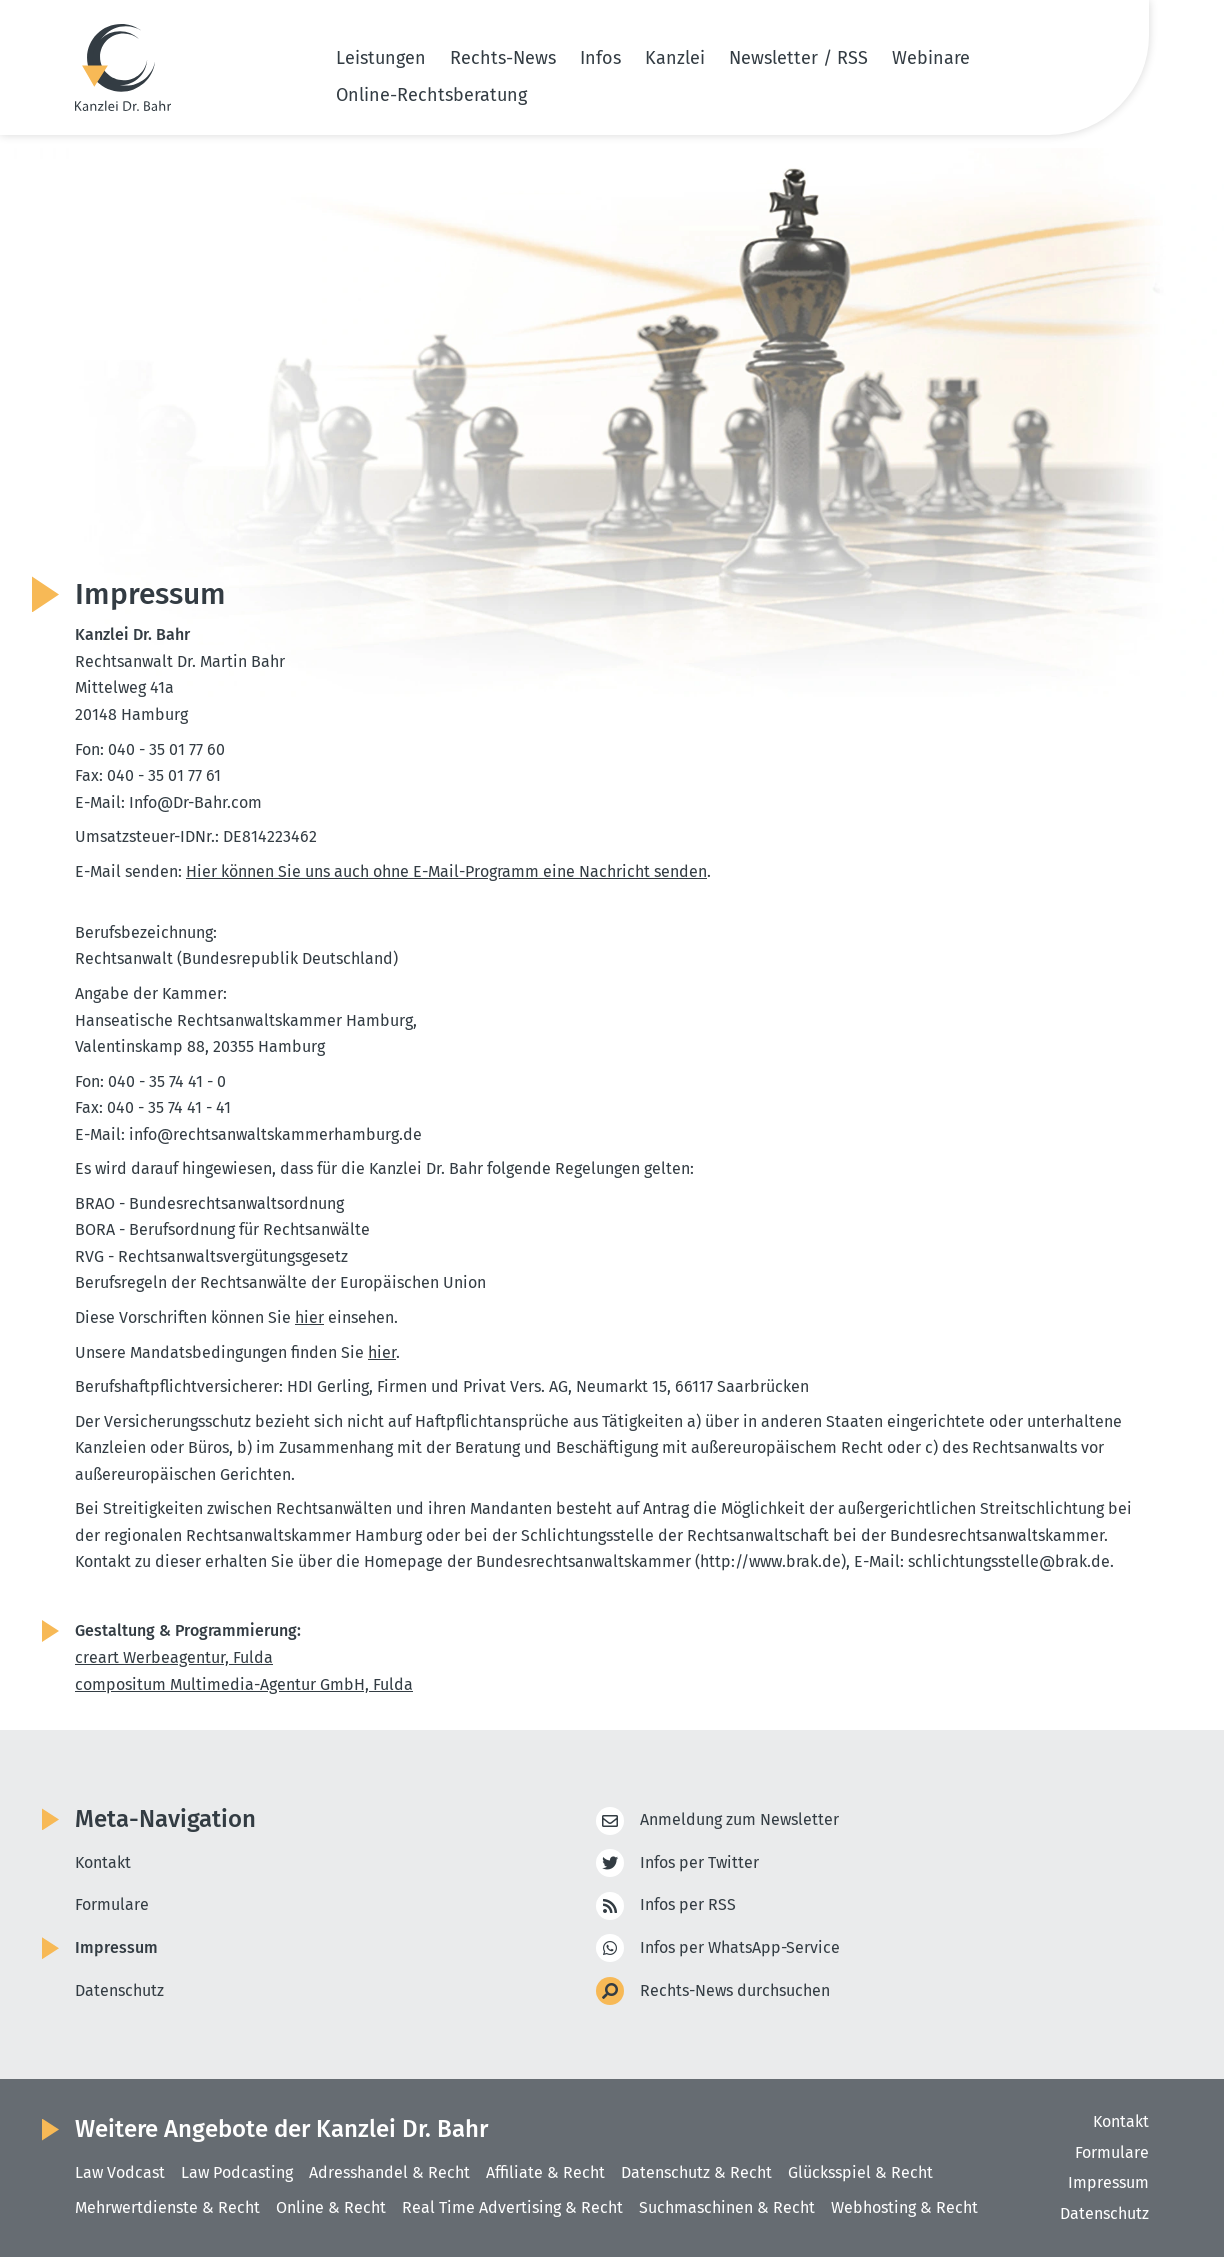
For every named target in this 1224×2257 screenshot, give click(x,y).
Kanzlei (675, 58)
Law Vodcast (120, 2172)
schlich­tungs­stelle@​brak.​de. (1011, 1561)
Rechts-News (503, 58)
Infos (600, 58)
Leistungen (381, 58)
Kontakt (103, 1862)
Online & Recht (331, 2207)
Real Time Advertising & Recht (512, 2207)
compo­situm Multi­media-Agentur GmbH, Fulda (244, 1684)
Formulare (112, 1904)
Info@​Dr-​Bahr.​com (197, 802)
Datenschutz (119, 1990)
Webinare (931, 58)
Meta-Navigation (165, 1819)
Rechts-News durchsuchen (735, 1991)
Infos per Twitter (699, 1863)
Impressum (116, 1947)
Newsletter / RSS (798, 58)
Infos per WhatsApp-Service (740, 1948)
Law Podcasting (237, 2172)
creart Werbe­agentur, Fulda (174, 1657)
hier (309, 1317)
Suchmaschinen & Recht (727, 2207)
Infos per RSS (688, 1905)
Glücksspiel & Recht (860, 2172)
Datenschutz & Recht (696, 2172)
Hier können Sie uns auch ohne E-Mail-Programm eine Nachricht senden (446, 871)
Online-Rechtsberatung (431, 95)
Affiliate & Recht (545, 2172)
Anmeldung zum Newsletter (739, 1820)
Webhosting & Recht (904, 2207)
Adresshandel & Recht (389, 2172)
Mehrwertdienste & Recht (167, 2207)
